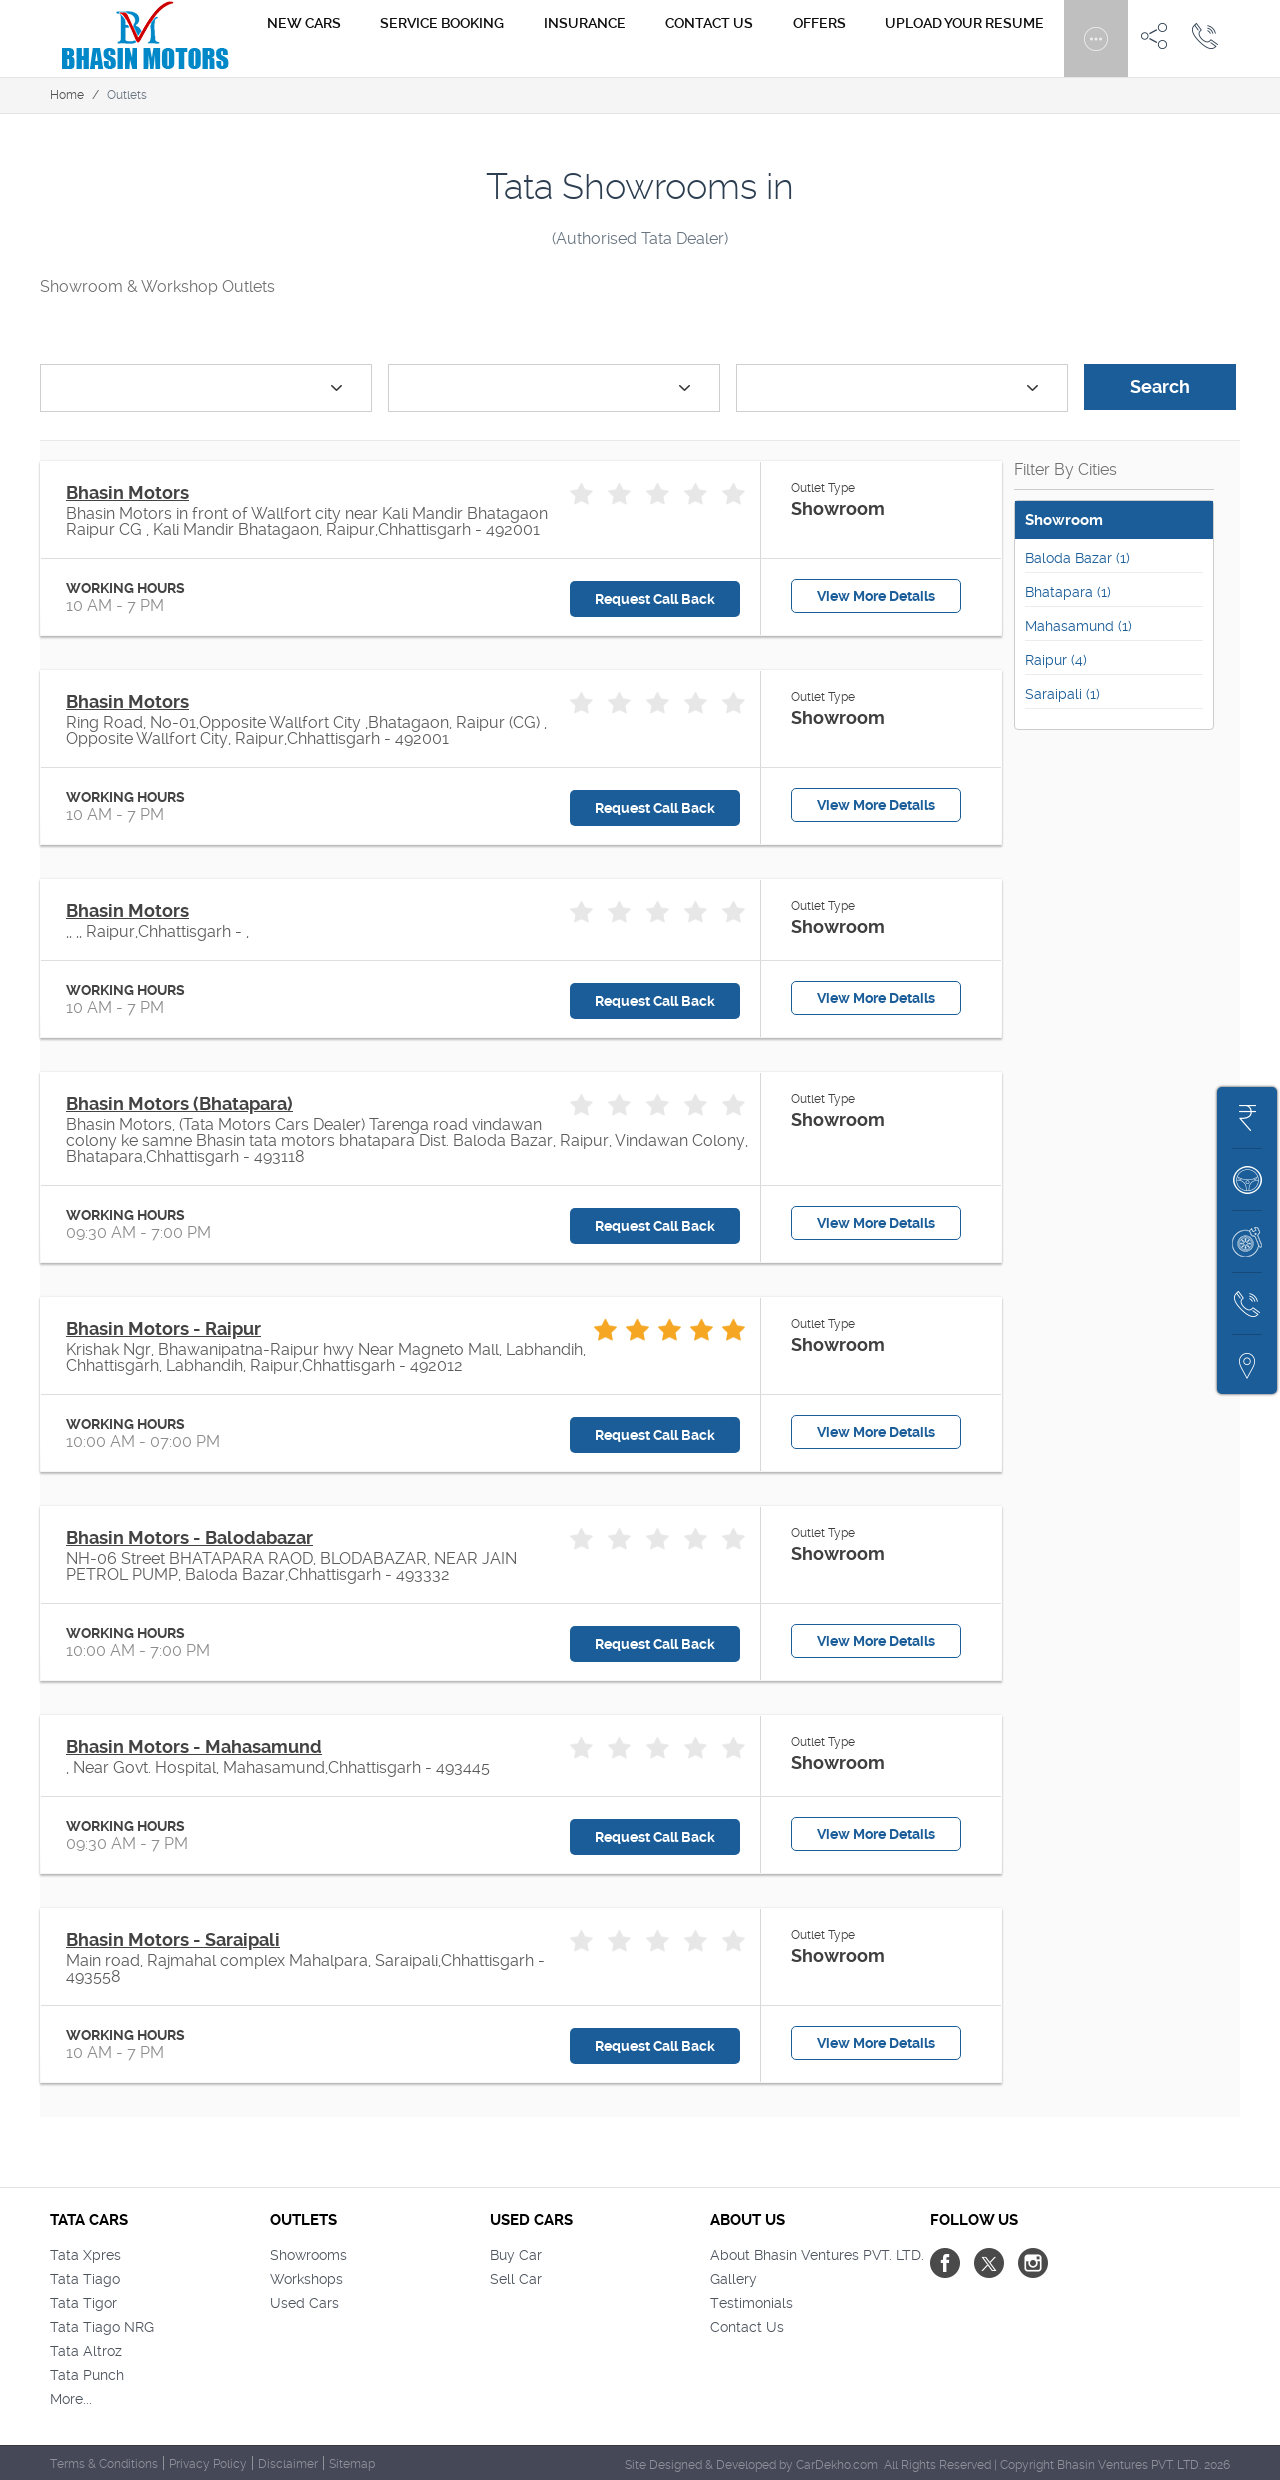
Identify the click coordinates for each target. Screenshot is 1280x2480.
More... (71, 2399)
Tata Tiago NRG (102, 2327)
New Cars (411, 38)
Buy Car (516, 2255)
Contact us (758, 38)
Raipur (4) (1056, 660)
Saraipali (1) (1062, 694)
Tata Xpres (85, 2255)
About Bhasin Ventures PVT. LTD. (817, 2255)
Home (67, 95)
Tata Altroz (86, 2351)
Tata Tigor (83, 2303)
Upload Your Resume (974, 38)
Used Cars (304, 2303)
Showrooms (308, 2255)
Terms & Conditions (104, 2464)
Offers (848, 38)
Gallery (733, 2279)
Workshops (306, 2279)
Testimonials (751, 2303)
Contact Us (747, 2327)
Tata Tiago (85, 2279)
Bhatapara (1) (1068, 592)
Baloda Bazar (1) (1077, 558)
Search (1160, 386)
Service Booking (530, 38)
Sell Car (516, 2279)
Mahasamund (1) (1078, 626)
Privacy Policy (208, 2464)
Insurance (653, 38)
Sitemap (352, 2464)
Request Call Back (655, 599)
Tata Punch (87, 2375)
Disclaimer (288, 2464)
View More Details (876, 596)
